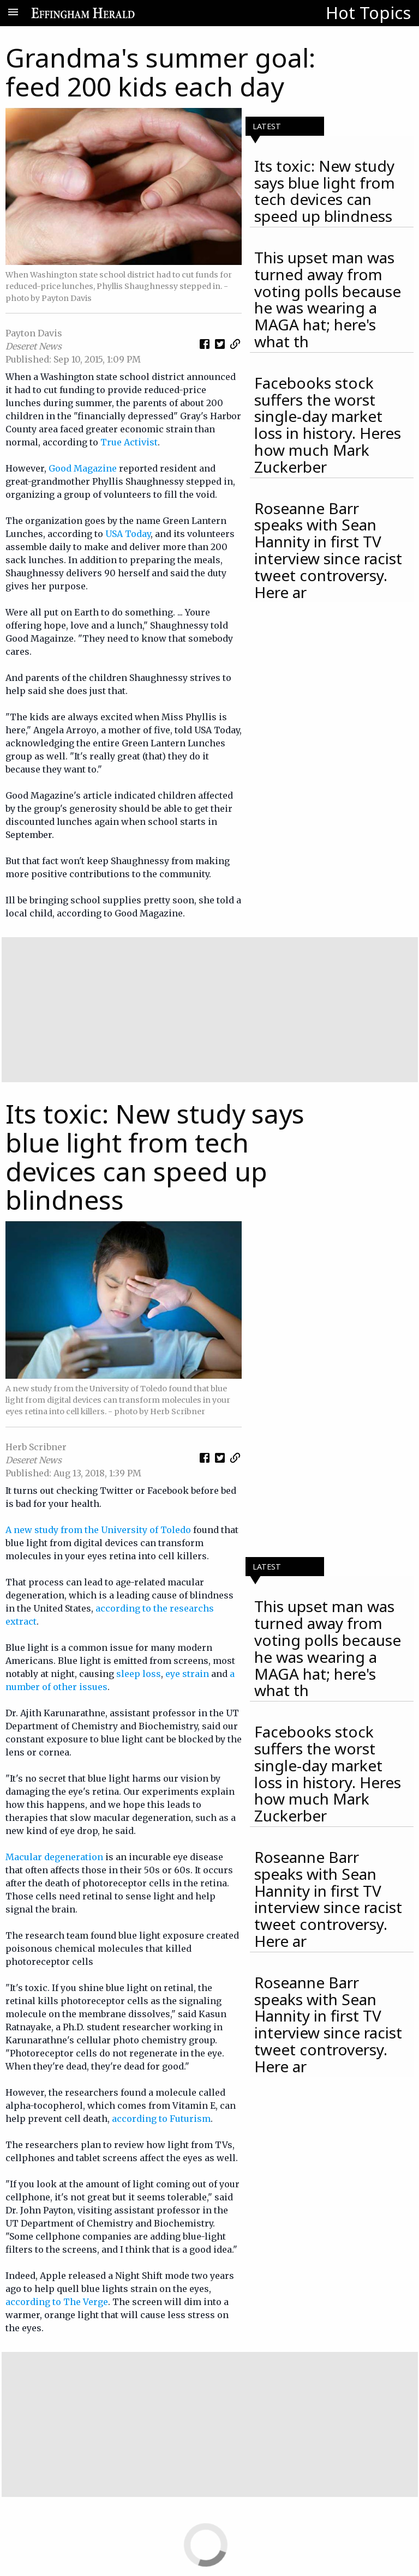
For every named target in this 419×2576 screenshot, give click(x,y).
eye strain (187, 1673)
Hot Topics (368, 12)
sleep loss (138, 1673)
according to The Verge (56, 2301)
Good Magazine (83, 468)
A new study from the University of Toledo (98, 1529)
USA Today (128, 533)
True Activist (129, 442)
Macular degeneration (54, 1856)
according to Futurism (161, 2118)
